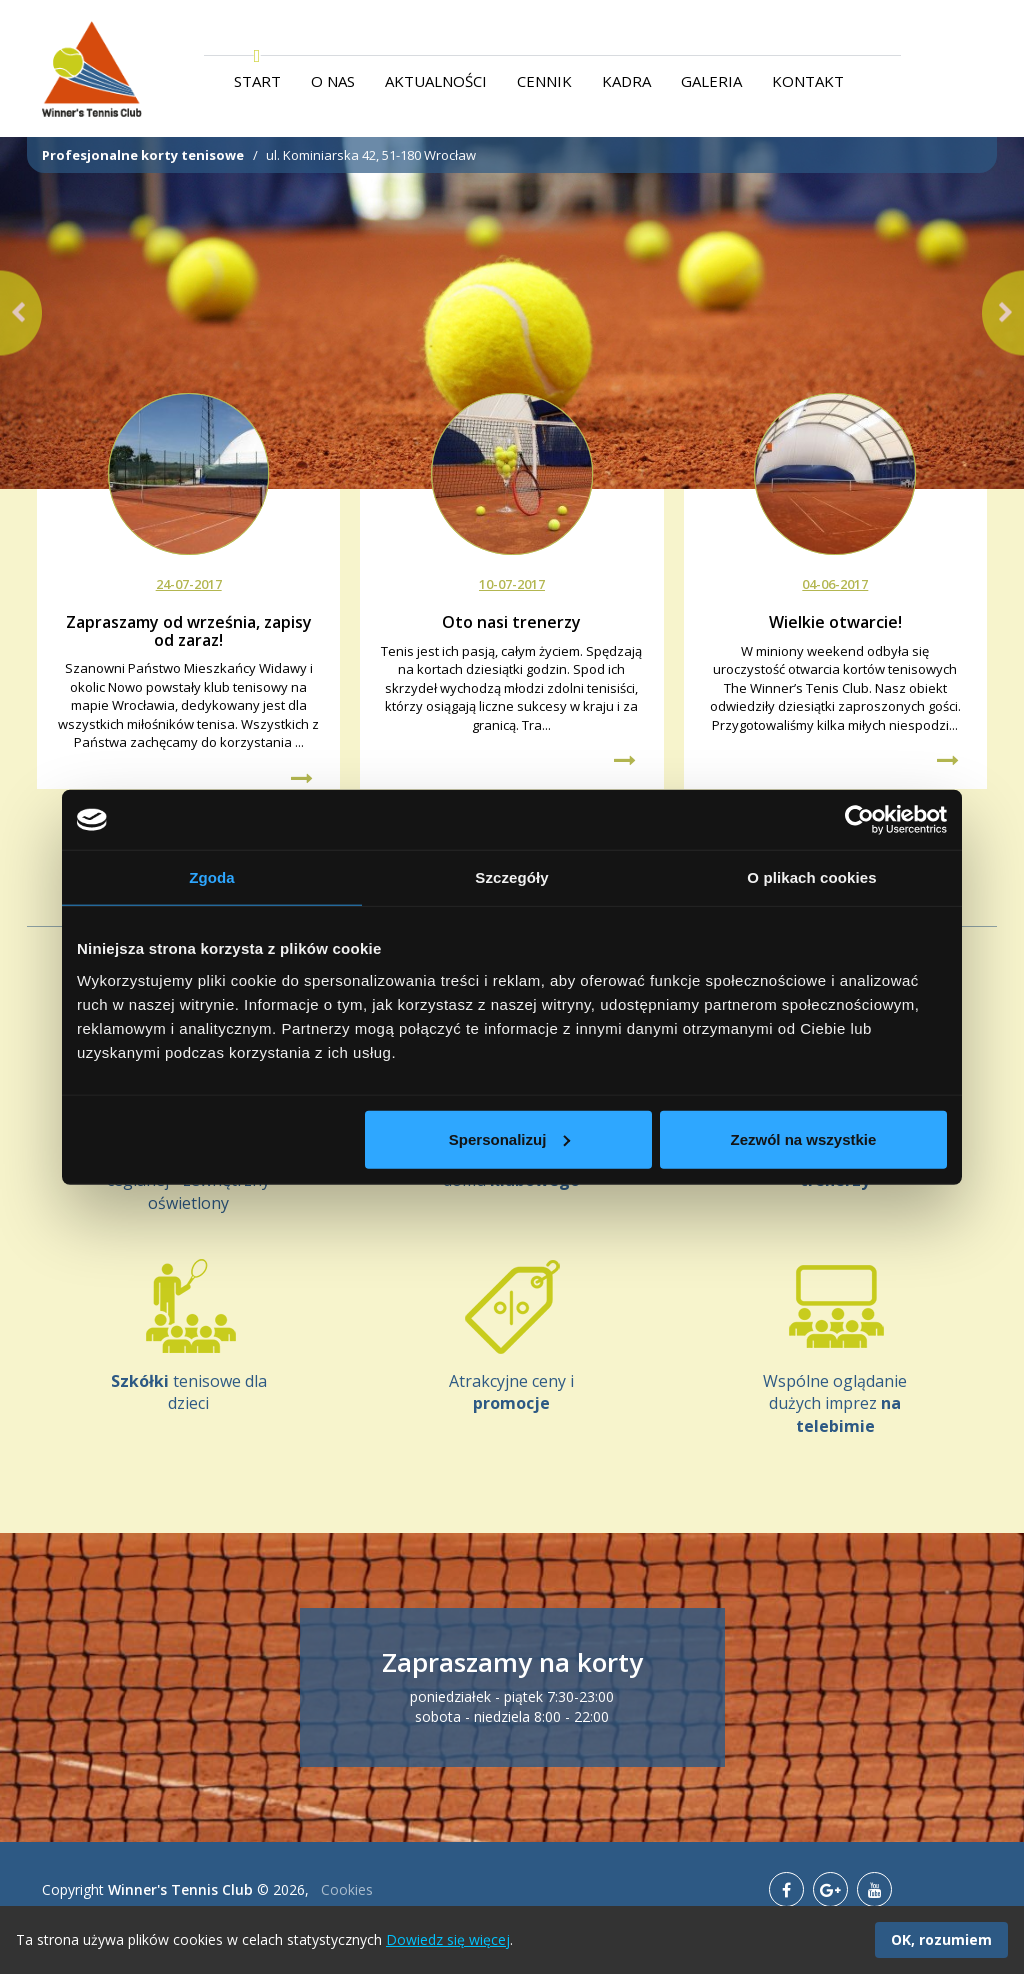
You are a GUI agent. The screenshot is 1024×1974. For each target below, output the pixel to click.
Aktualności (436, 81)
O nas (333, 81)
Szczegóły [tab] (511, 877)
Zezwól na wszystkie (804, 1138)
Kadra (626, 81)
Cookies (347, 1889)
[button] (21, 313)
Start (257, 81)
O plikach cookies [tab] (811, 877)
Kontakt (808, 81)
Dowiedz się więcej (448, 1939)
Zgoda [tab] (212, 877)
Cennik (544, 81)
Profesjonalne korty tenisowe (143, 155)
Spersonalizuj (510, 1138)
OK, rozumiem (941, 1939)
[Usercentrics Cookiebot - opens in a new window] (859, 820)
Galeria (711, 81)
